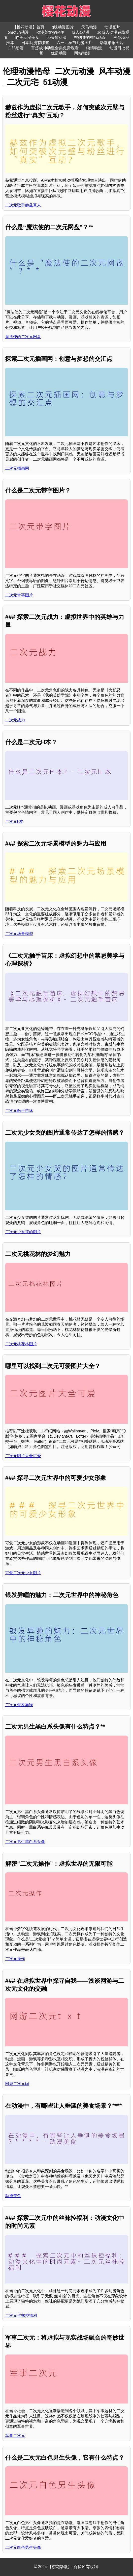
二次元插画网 (17, 468)
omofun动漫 (18, 32)
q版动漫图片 (63, 27)
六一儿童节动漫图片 (74, 43)
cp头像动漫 (57, 37)
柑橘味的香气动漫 (90, 37)
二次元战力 (15, 720)
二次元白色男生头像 (23, 2547)
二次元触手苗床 (19, 1110)
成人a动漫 (80, 32)
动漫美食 (13, 2196)
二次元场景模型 (19, 934)
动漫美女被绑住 (50, 32)
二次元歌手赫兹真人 (23, 205)
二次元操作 (15, 1959)
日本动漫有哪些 (35, 43)
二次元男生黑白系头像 (25, 1842)
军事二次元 (15, 2435)
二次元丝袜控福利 (21, 2315)
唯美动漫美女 (27, 37)
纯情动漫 (94, 48)
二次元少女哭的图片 (23, 1232)
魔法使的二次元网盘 (23, 337)
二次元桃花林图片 (21, 1344)
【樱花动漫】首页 (28, 27)
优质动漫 (59, 53)
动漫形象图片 (112, 43)
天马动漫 (89, 27)
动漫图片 (112, 27)
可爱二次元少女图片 (23, 1573)
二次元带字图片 (19, 595)
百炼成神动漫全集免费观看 (55, 48)
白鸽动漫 (16, 48)
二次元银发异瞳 (19, 1705)
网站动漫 (82, 53)
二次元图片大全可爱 (23, 1456)
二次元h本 (14, 821)
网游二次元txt (17, 2084)
